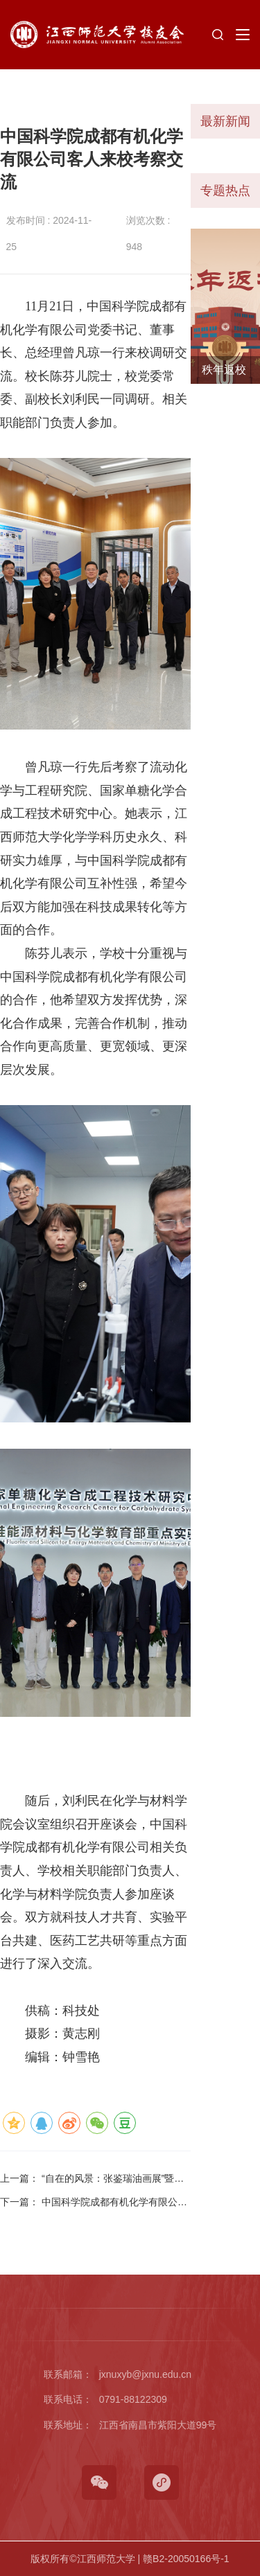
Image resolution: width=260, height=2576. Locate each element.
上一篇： (92, 2179)
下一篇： (93, 2202)
